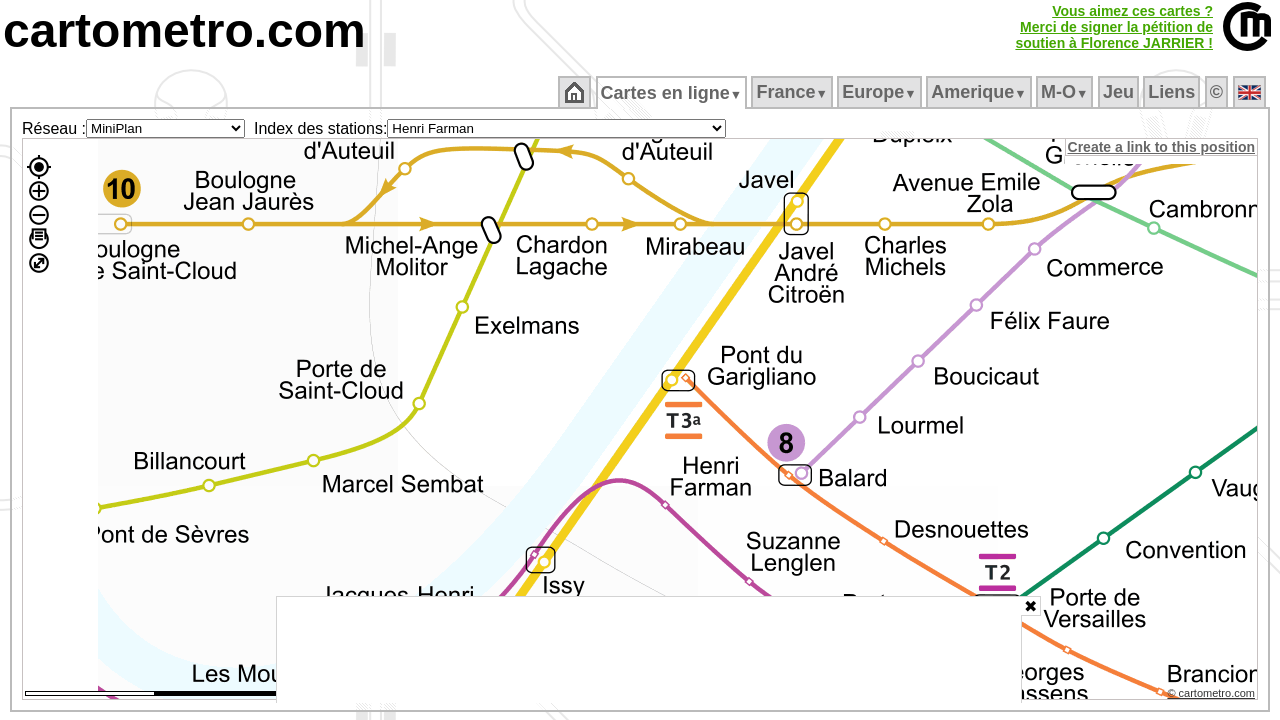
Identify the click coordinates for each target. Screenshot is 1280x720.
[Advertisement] (649, 650)
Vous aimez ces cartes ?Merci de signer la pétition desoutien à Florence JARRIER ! (1114, 27)
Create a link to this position (1162, 147)
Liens (1173, 92)
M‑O (1066, 92)
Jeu (1119, 92)
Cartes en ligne (672, 93)
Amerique (980, 92)
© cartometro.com (1213, 696)
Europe (881, 92)
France (793, 92)
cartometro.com (184, 30)
